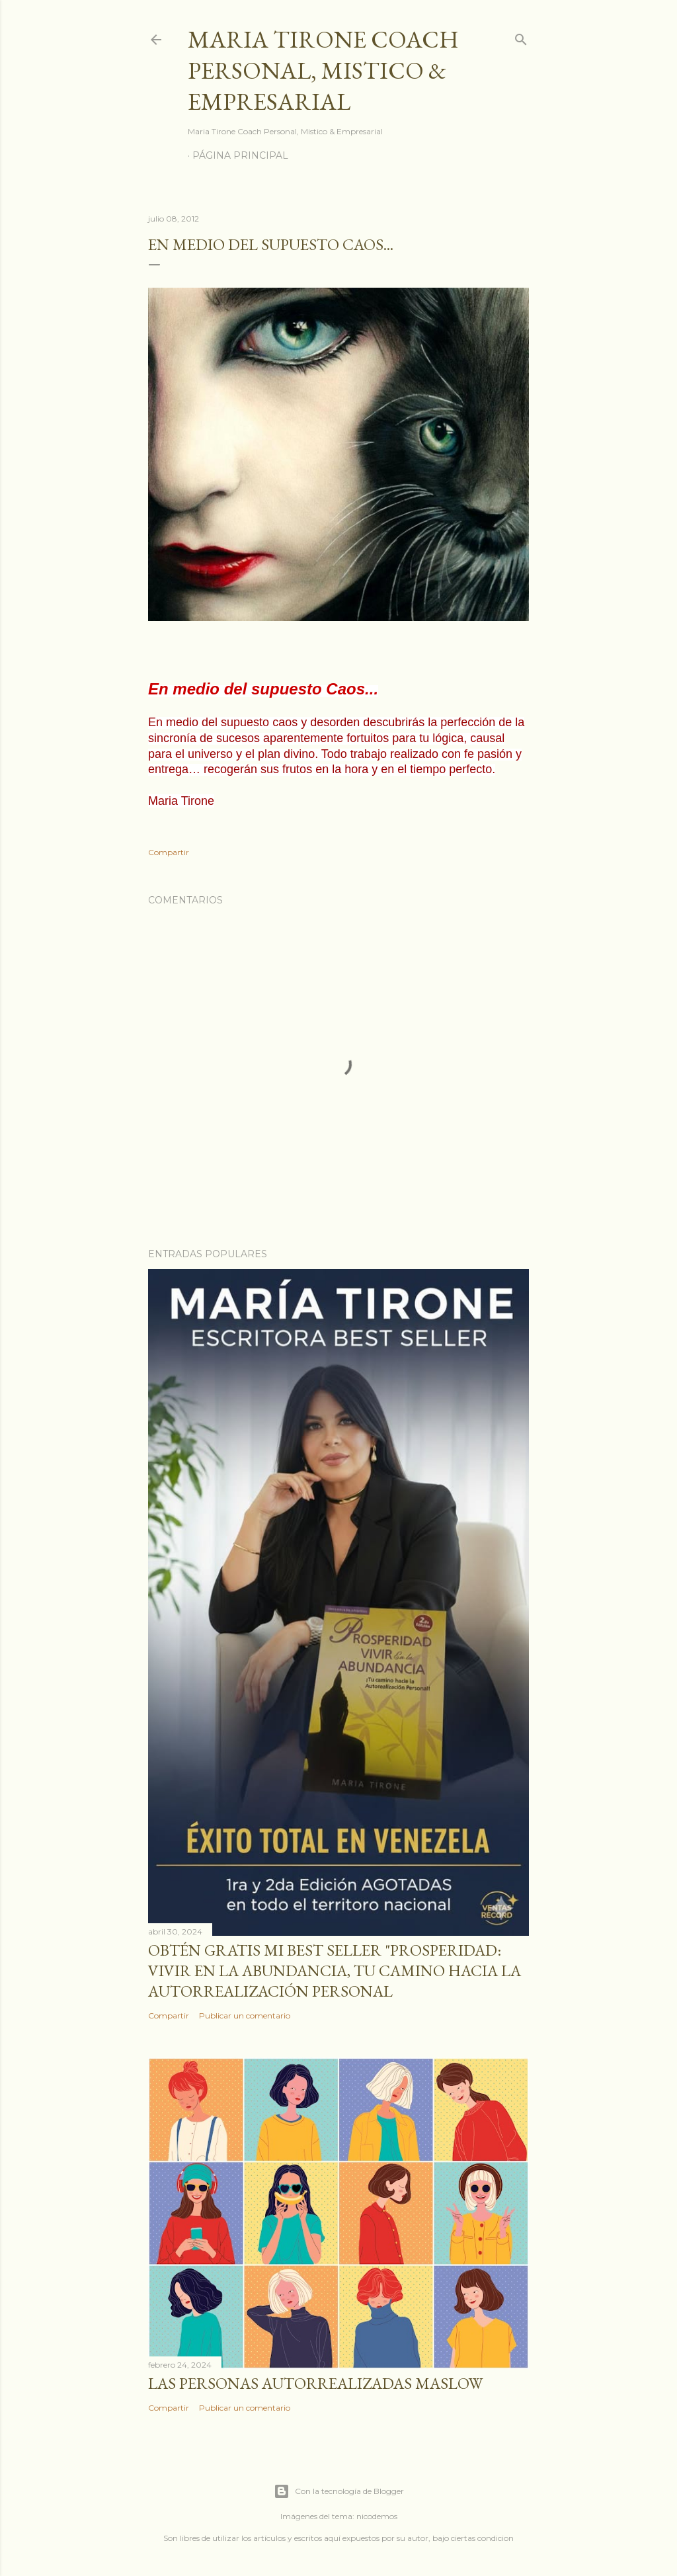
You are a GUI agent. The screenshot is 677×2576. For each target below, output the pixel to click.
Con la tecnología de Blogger (339, 2491)
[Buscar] (521, 37)
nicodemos (376, 2516)
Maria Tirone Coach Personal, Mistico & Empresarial (323, 70)
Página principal (240, 155)
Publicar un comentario (244, 2015)
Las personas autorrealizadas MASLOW (315, 2383)
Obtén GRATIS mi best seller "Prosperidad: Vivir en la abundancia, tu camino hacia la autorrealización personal (334, 1970)
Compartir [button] (168, 852)
